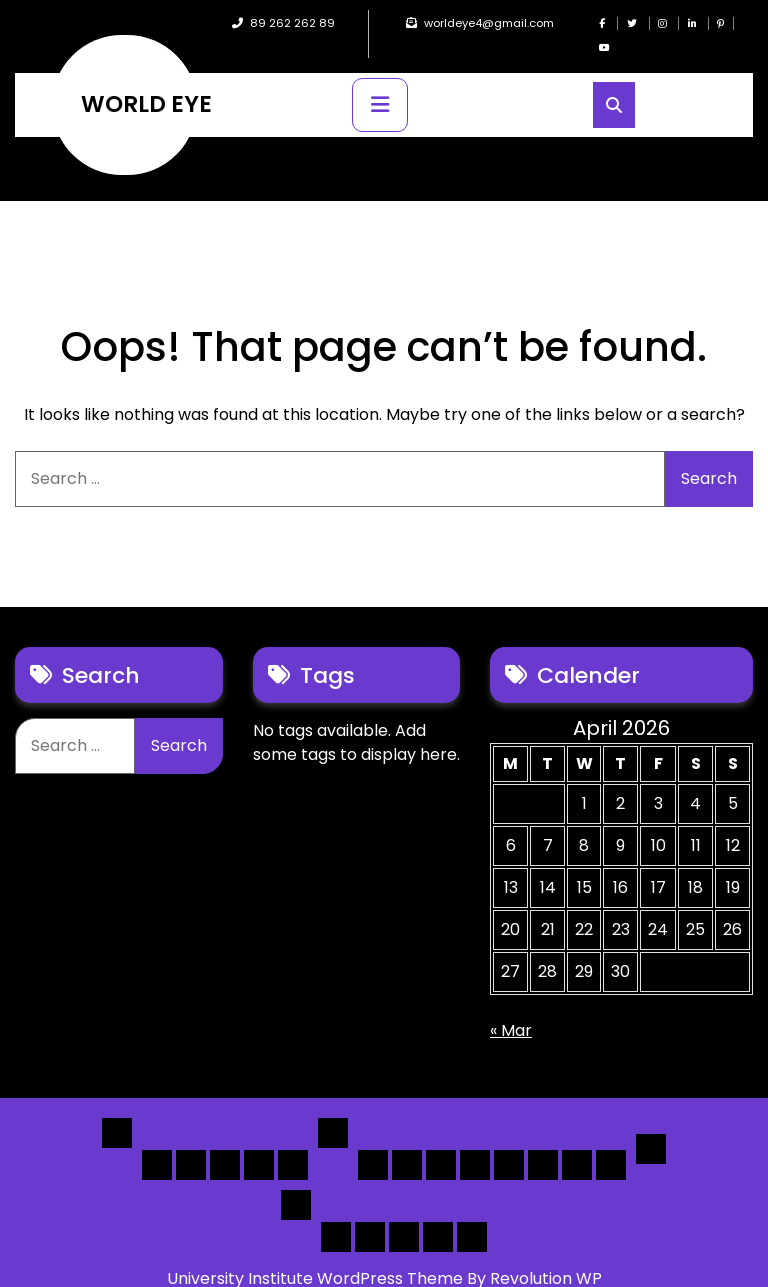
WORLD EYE (146, 80)
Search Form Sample (404, 1213)
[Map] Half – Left (543, 1141)
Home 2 (191, 1141)
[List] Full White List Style (407, 1141)
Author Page (336, 1213)
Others (296, 1181)
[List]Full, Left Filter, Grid (475, 1141)
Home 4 (259, 1141)
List (333, 1109)
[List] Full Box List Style (441, 1141)
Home (117, 1109)
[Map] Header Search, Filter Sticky (577, 1141)
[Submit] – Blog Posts (438, 1213)
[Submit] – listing (472, 1213)
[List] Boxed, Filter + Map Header (373, 1141)
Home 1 (157, 1141)
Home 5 (293, 1141)
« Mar (511, 1006)
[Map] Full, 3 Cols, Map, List (509, 1141)
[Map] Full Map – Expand (611, 1141)
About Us (370, 1213)
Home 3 (225, 1141)
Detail (651, 1125)
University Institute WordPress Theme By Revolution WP (384, 1254)
